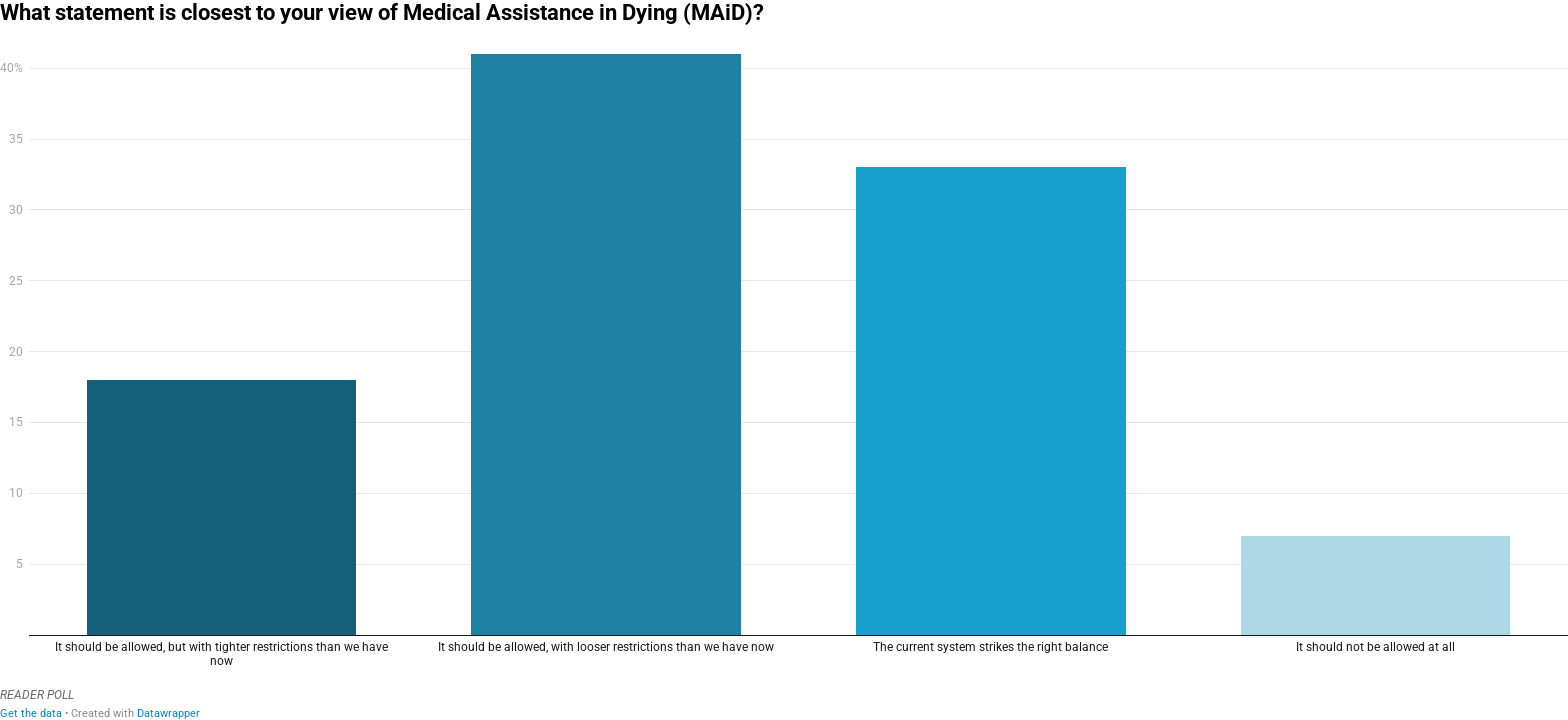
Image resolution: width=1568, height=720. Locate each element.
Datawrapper (168, 713)
